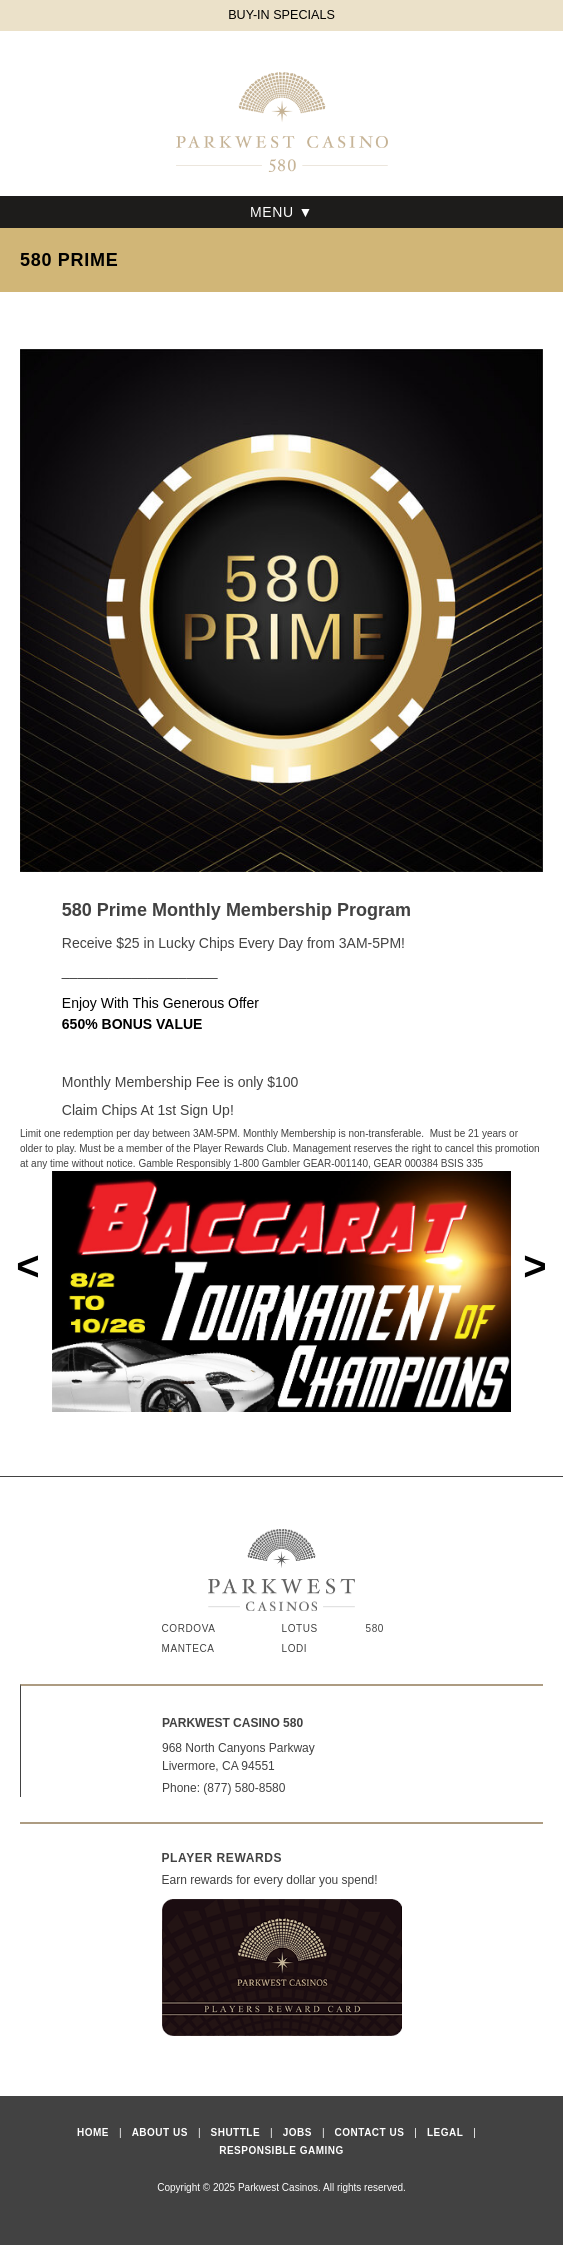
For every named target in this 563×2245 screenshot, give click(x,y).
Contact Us (370, 2132)
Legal (445, 2132)
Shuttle (235, 2132)
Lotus (300, 1628)
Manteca (188, 1648)
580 (375, 1628)
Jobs (297, 2132)
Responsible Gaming (281, 2150)
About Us (160, 2132)
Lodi (295, 1648)
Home (93, 2132)
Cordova (189, 1628)
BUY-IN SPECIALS (281, 15)
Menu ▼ (281, 212)
